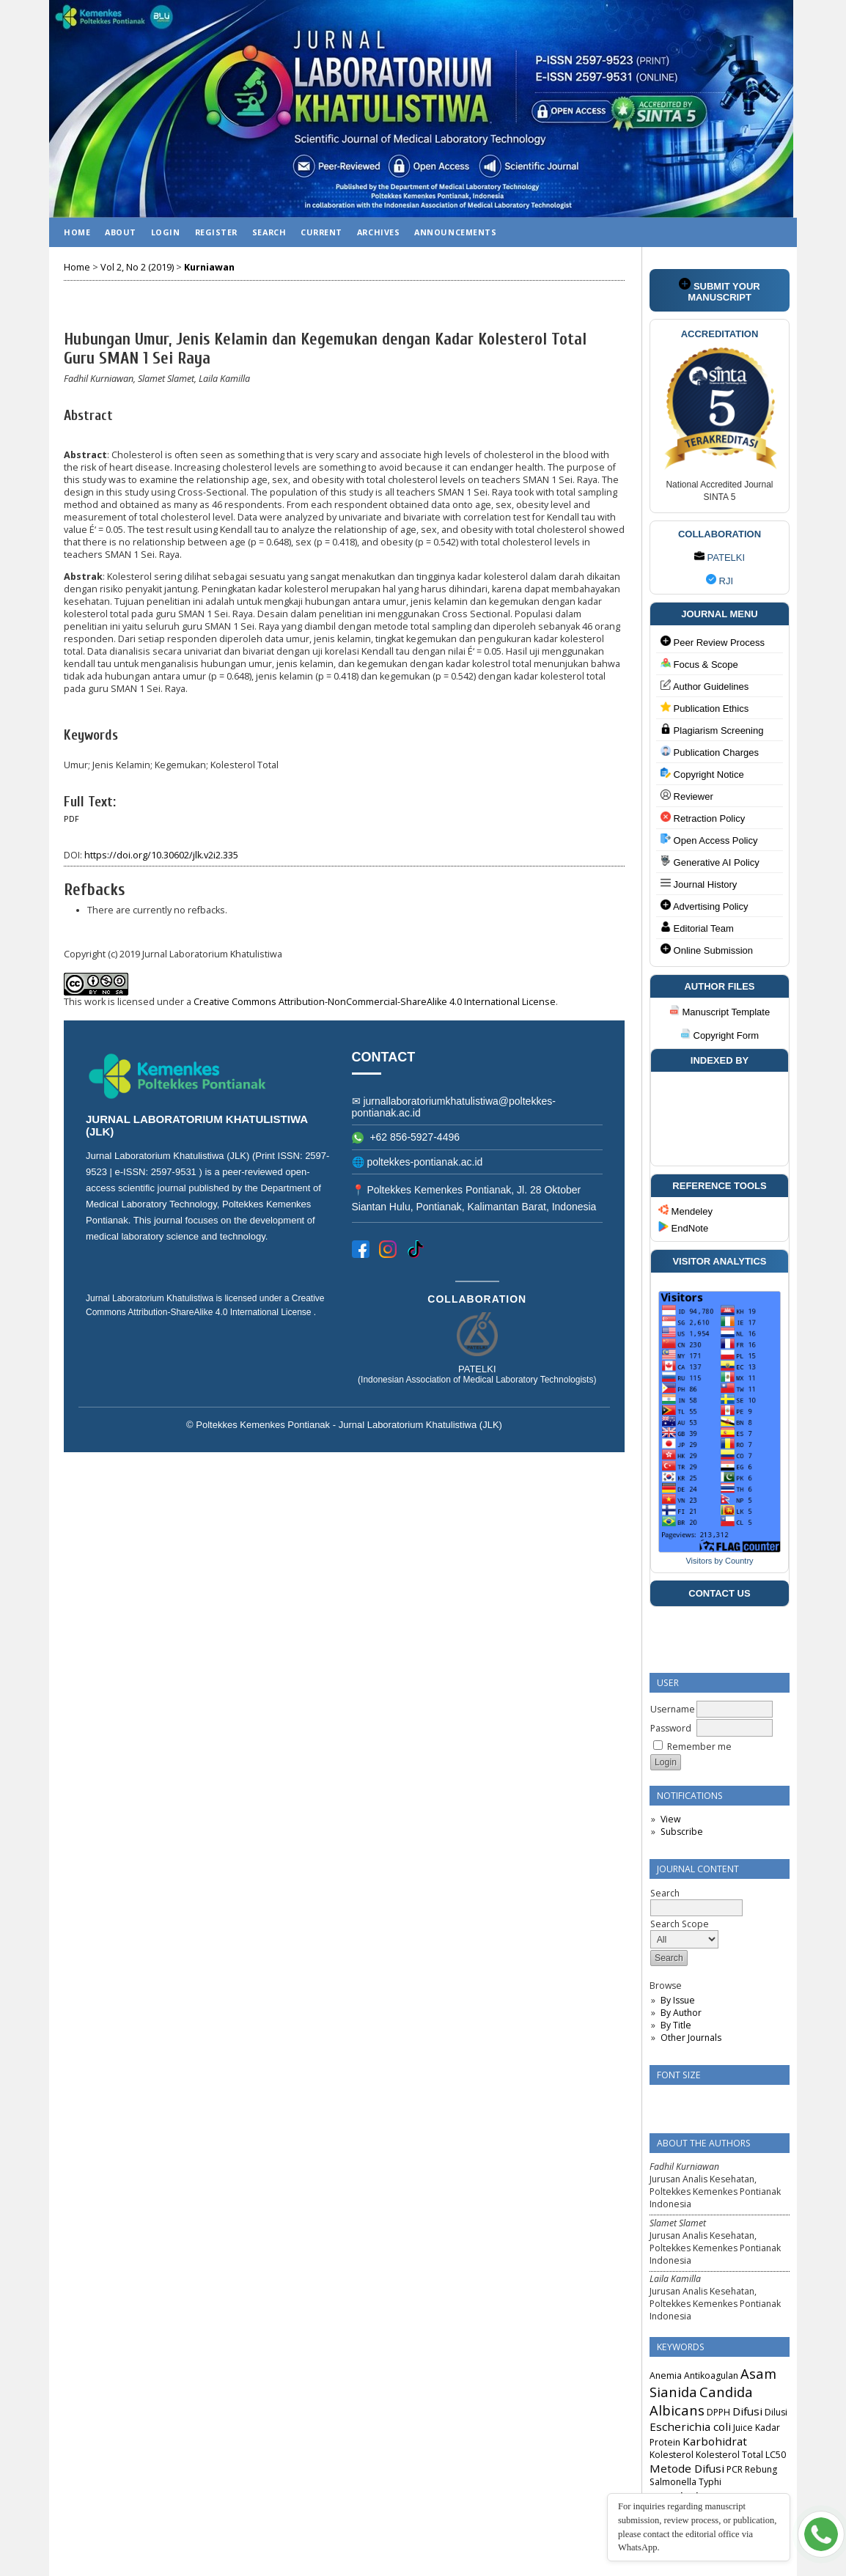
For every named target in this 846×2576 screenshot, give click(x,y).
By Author (681, 2012)
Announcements (455, 232)
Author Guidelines (704, 686)
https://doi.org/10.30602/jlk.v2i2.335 (161, 855)
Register (216, 232)
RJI (719, 580)
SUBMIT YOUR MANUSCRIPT (719, 290)
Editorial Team (697, 927)
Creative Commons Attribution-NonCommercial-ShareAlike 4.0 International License (375, 1002)
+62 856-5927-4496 (406, 1137)
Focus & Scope (699, 664)
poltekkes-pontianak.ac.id (424, 1162)
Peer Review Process (713, 642)
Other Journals (691, 2037)
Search (269, 232)
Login (165, 232)
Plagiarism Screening (712, 730)
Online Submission (707, 949)
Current (321, 232)
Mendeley (685, 1210)
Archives (378, 232)
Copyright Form (719, 1035)
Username (672, 1709)
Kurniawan (209, 267)
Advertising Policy (704, 905)
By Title (676, 2025)
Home (77, 232)
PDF (71, 819)
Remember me (699, 1746)
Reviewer (687, 796)
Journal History (699, 883)
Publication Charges (710, 752)
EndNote (683, 1228)
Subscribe (682, 1831)
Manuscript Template (719, 1012)
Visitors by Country (719, 1560)
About (120, 232)
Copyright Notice (702, 774)
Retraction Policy (703, 818)
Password (670, 1728)
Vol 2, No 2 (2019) (137, 267)
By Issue (678, 2000)
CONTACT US (719, 1593)
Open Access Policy (709, 839)
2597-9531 (175, 1171)
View (670, 1819)
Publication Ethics (704, 708)
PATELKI (719, 557)
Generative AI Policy (710, 861)
